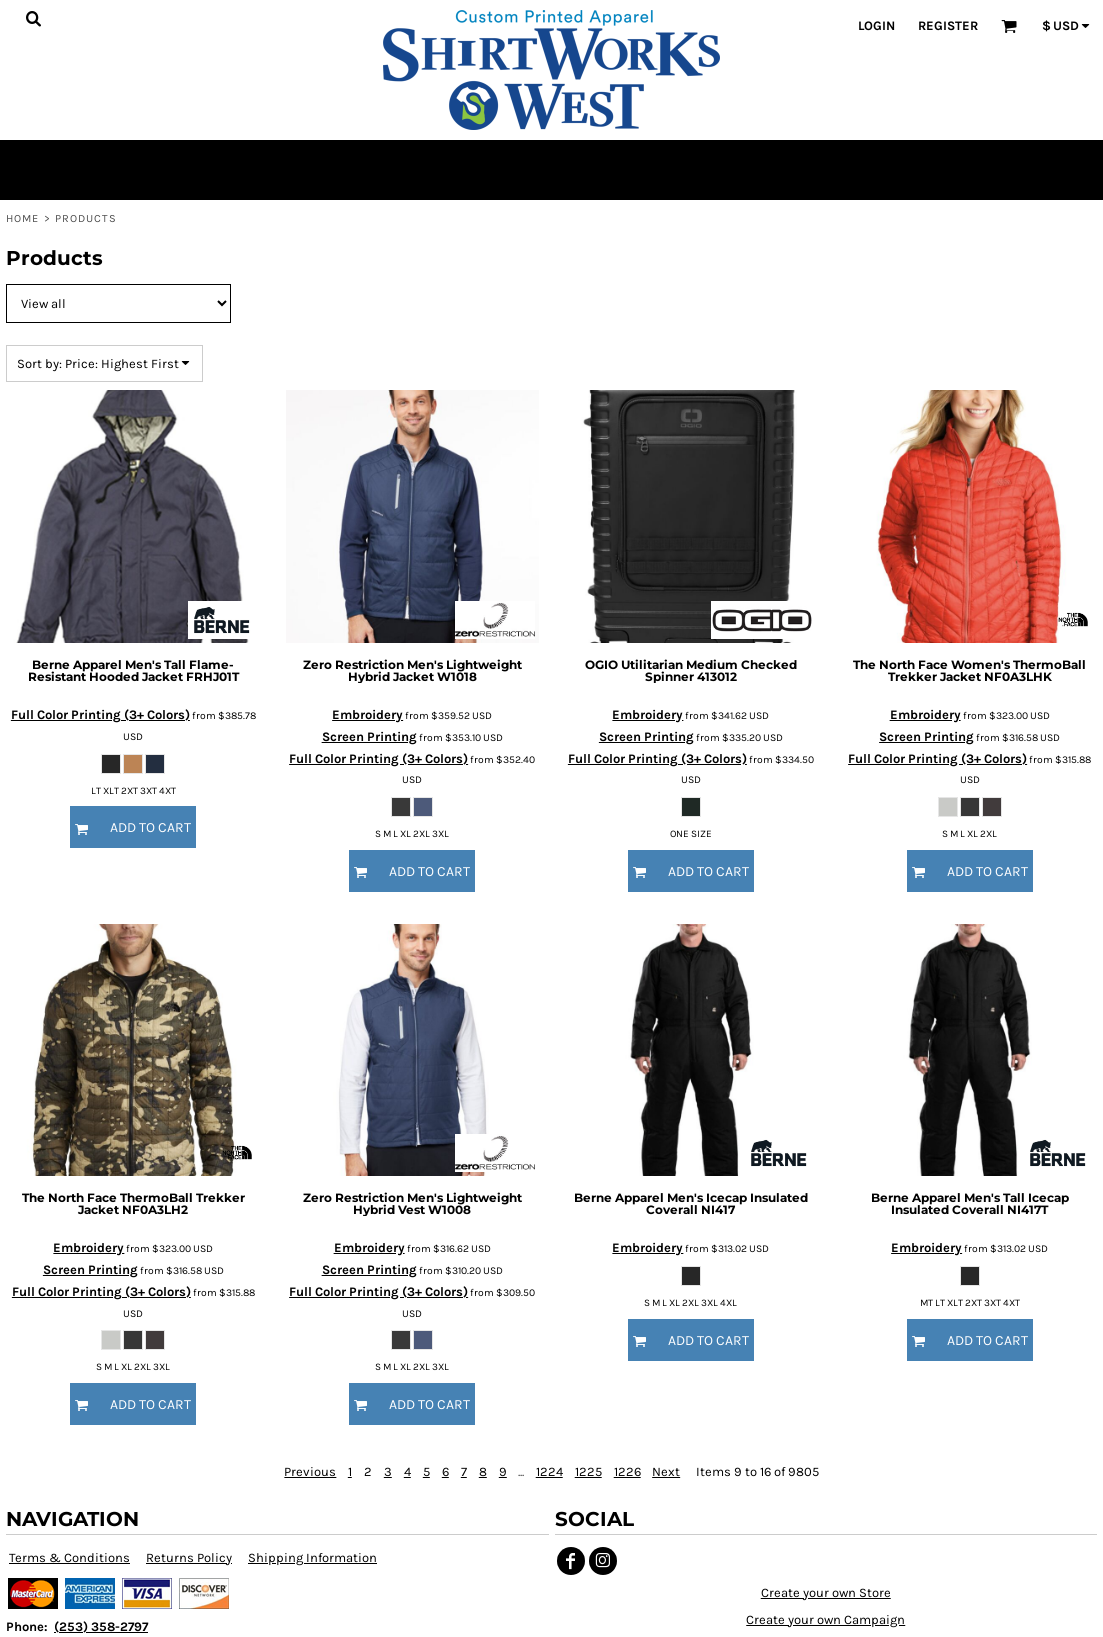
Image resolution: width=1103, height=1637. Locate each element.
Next (666, 1471)
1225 (588, 1471)
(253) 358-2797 (101, 1626)
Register (948, 25)
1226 (627, 1471)
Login (876, 25)
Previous (310, 1471)
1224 (549, 1471)
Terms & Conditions (69, 1557)
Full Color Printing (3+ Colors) (100, 714)
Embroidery (367, 714)
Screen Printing (369, 736)
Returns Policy (189, 1557)
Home (22, 218)
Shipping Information (312, 1557)
